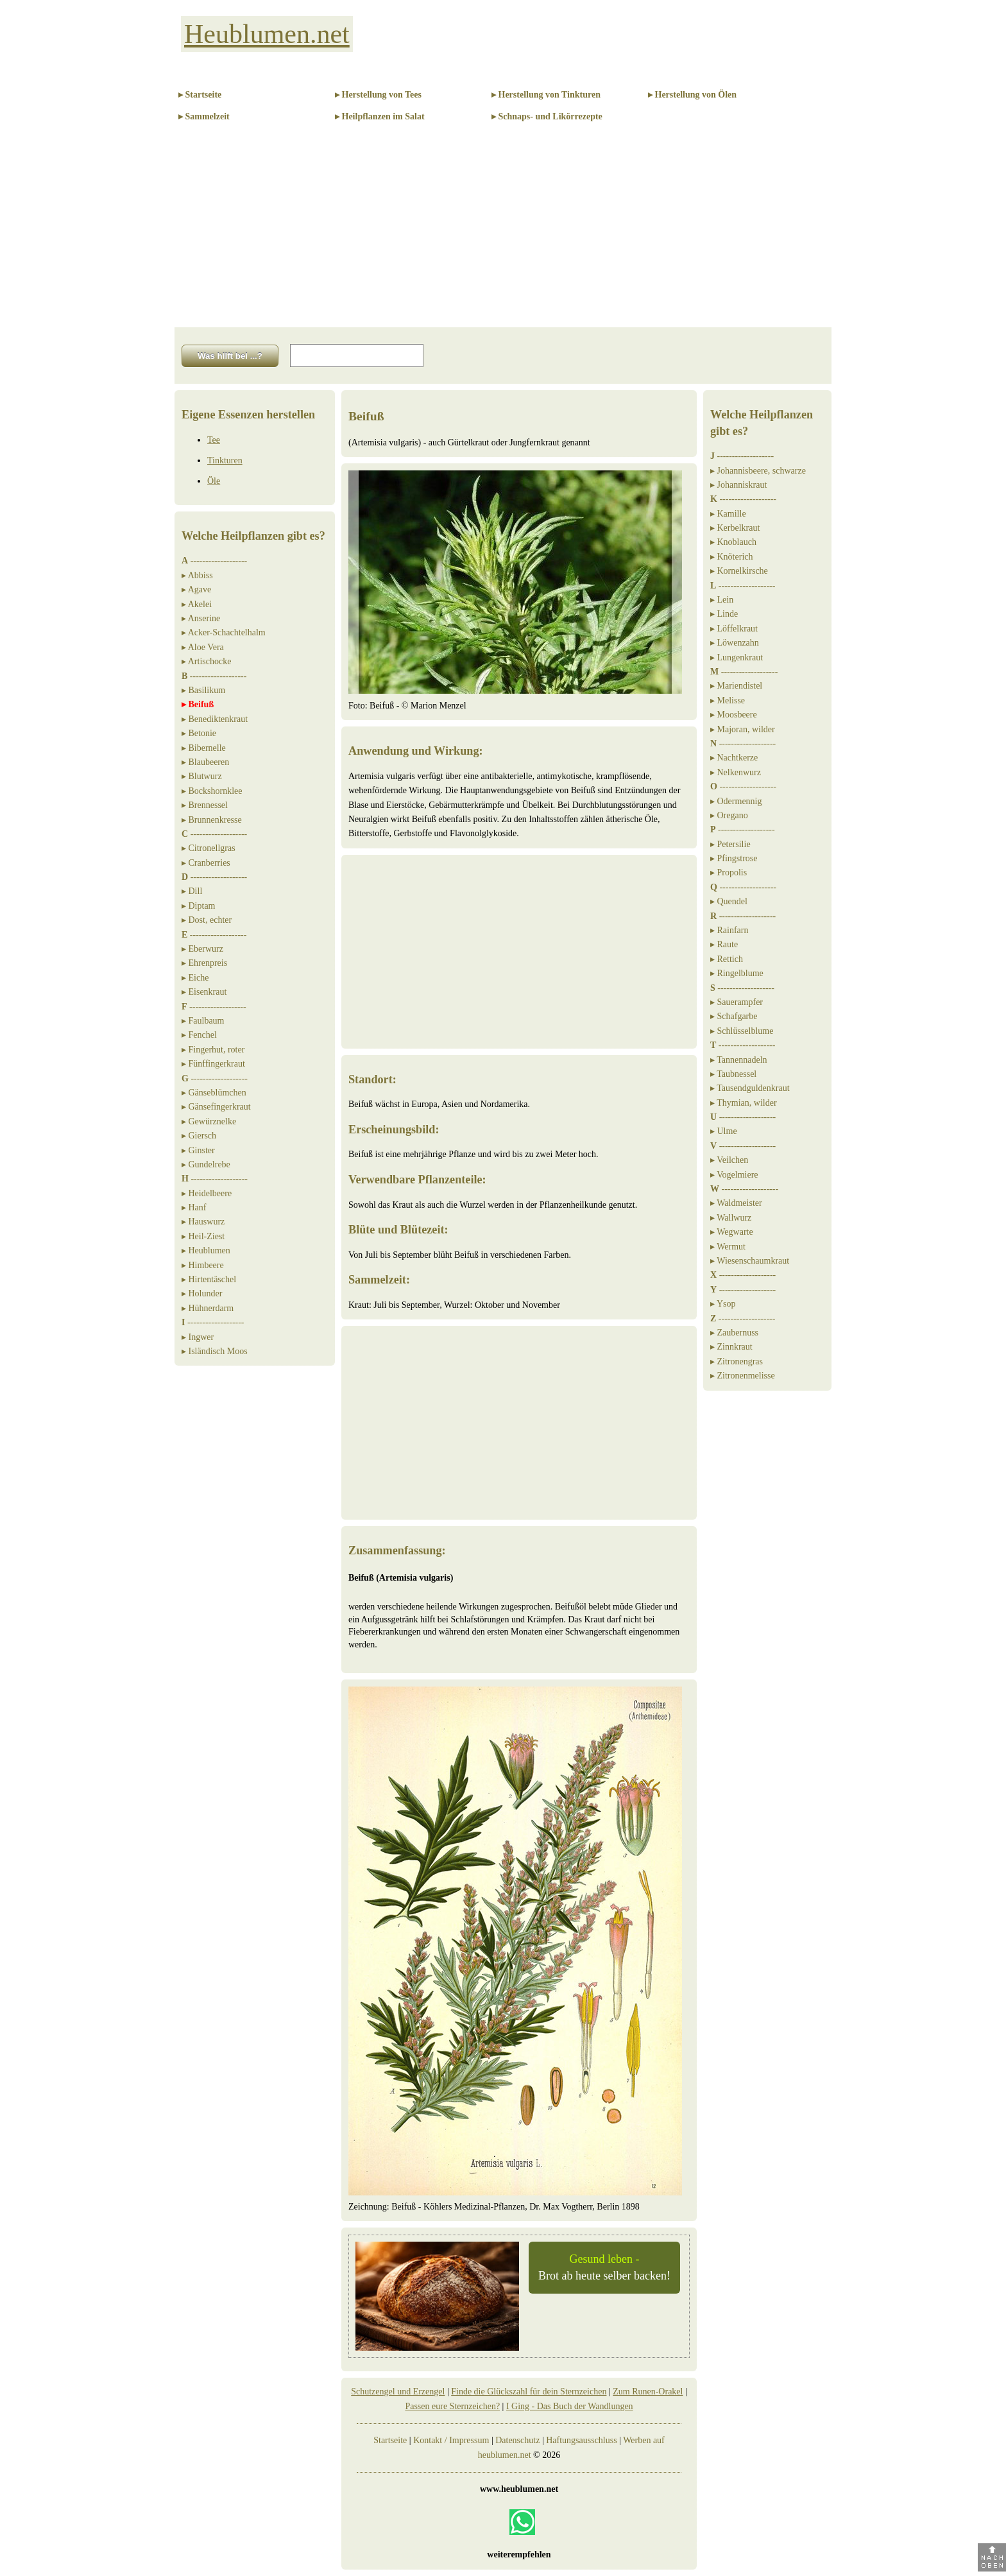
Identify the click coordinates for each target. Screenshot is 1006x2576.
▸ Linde (724, 614)
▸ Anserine (201, 618)
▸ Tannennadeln (738, 1060)
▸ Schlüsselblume (741, 1031)
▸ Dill (192, 891)
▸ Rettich (726, 959)
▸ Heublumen (206, 1250)
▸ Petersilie (730, 844)
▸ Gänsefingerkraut (216, 1107)
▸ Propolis (728, 872)
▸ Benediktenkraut (215, 719)
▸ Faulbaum (203, 1021)
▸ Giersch (199, 1135)
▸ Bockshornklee (212, 791)
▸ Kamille (728, 514)
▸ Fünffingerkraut (213, 1064)
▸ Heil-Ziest (203, 1236)
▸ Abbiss (197, 575)
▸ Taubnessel (733, 1074)
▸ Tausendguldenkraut (750, 1088)
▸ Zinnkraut (731, 1347)
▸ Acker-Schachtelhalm (224, 632)
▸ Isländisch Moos (215, 1351)
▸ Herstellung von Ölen (692, 94)
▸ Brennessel (205, 805)
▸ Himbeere (203, 1265)
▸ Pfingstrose (734, 858)
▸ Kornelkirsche (739, 571)
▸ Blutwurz (202, 776)
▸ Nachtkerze (734, 757)
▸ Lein (721, 600)
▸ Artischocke (206, 661)
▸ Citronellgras (208, 848)
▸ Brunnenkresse (212, 820)
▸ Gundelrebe (206, 1164)
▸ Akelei (197, 604)
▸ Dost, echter (207, 920)
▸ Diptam (199, 906)
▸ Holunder (202, 1293)
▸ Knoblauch (733, 542)
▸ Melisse (727, 700)
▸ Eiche (195, 978)
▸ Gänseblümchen (214, 1092)
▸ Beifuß (198, 704)
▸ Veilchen (729, 1160)
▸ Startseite (199, 94)
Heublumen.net (267, 34)
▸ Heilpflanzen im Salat (380, 116)
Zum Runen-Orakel (648, 2391)
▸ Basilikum (203, 690)
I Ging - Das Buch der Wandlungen (569, 2406)
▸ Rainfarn (729, 930)
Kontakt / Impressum (451, 2440)
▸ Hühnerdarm (208, 1308)
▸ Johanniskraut (738, 485)
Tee (213, 440)
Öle (213, 481)
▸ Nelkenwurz (735, 772)
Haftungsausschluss (581, 2440)
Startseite (390, 2440)
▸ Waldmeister (736, 1203)
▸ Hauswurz (203, 1221)
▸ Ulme (723, 1131)
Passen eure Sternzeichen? (452, 2406)
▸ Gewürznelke (209, 1121)
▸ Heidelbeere (207, 1193)
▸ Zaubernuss (734, 1332)
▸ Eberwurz (202, 949)
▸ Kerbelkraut (735, 528)
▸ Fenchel (199, 1035)
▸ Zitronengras (736, 1361)
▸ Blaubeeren (205, 762)
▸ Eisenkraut (204, 992)
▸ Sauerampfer (736, 1002)
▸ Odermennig (736, 801)
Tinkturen (225, 460)
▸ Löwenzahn (734, 643)
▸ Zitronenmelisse (742, 1375)
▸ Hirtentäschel (209, 1279)
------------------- (214, 560)
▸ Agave (196, 589)
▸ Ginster (198, 1150)
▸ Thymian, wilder (743, 1103)
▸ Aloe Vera (203, 647)
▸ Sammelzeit (204, 116)
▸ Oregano (729, 815)
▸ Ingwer (198, 1337)
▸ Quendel (728, 901)
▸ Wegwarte (731, 1232)
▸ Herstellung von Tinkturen (546, 94)
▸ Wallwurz (730, 1218)
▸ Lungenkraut (736, 657)
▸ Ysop (723, 1304)
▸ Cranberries (206, 863)
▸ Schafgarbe (733, 1016)
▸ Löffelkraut (734, 628)
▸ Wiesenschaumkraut (749, 1261)
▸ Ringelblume (736, 973)
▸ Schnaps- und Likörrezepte (546, 116)
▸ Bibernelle (204, 748)
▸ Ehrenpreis (204, 963)
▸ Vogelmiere (734, 1175)
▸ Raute (724, 944)
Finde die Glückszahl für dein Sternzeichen (528, 2391)
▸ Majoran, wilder (742, 729)
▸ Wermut (728, 1246)
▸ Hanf (194, 1207)
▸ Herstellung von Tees (378, 94)
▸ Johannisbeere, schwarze (758, 471)
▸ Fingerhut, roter (213, 1049)
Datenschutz (517, 2440)
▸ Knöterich (731, 557)
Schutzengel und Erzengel (398, 2391)
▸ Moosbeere (733, 714)
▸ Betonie (199, 733)
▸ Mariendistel (736, 686)
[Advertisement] (503, 231)
